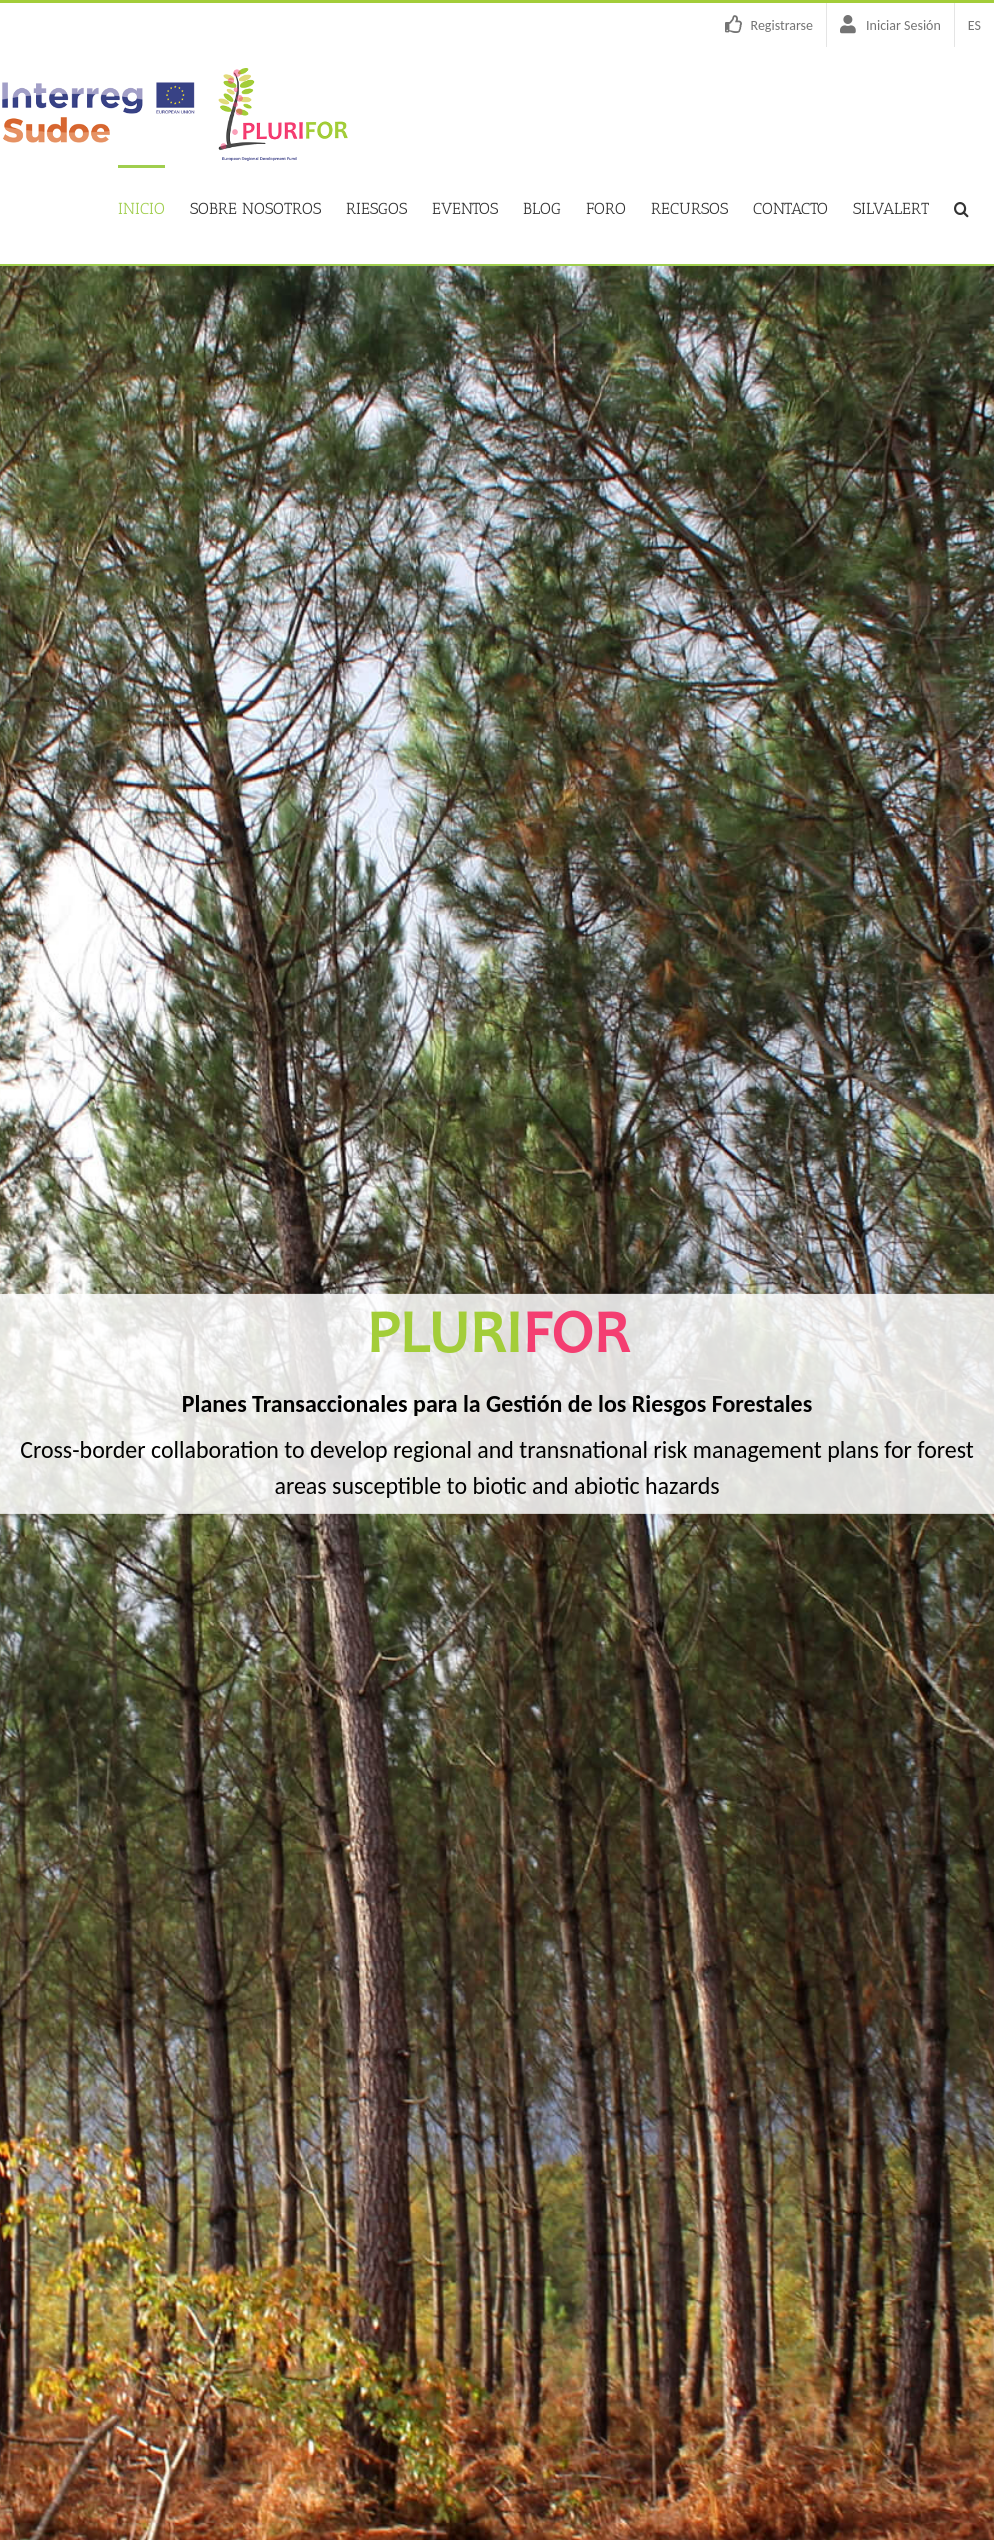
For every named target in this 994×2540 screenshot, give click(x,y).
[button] (961, 207)
